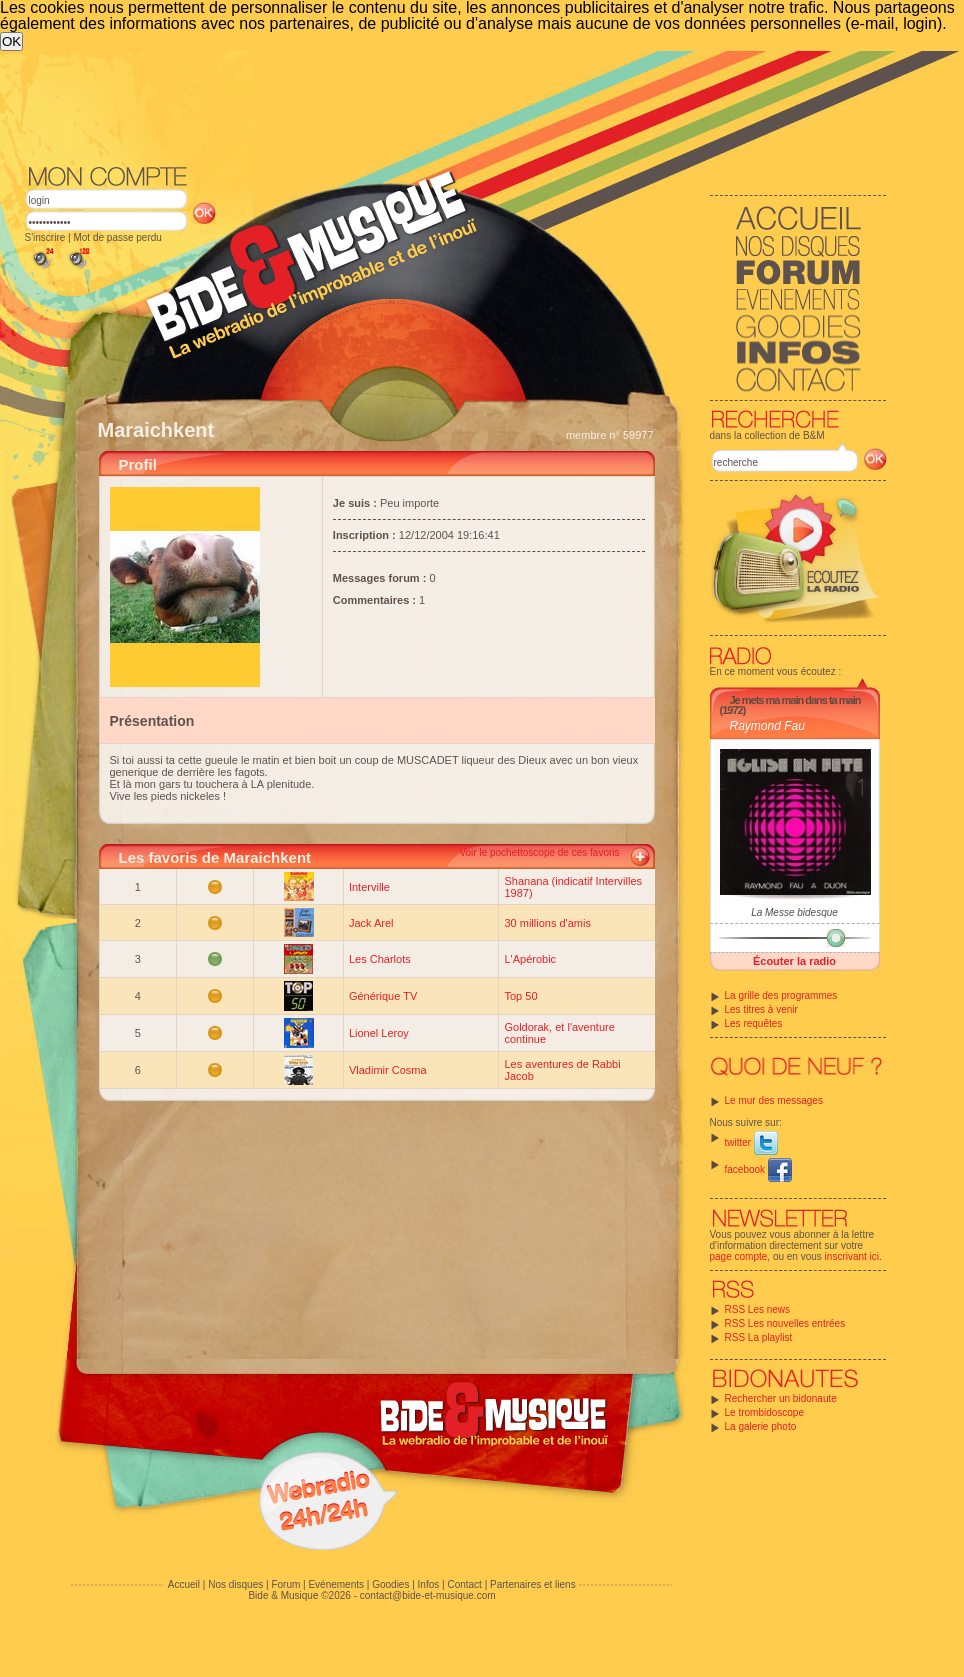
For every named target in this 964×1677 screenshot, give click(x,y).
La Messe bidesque (794, 912)
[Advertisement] (363, 201)
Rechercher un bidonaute (781, 1398)
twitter (751, 1142)
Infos (429, 1584)
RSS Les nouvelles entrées (785, 1323)
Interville (369, 887)
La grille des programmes (781, 995)
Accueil (184, 1584)
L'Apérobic (530, 959)
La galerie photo (761, 1426)
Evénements (336, 1584)
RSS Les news (758, 1309)
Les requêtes (754, 1023)
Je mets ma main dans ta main (795, 700)
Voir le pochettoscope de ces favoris (539, 852)
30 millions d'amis (547, 923)
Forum (285, 1584)
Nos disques (235, 1584)
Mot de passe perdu (117, 237)
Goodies (390, 1584)
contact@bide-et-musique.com (428, 1595)
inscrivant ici (852, 1256)
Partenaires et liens (533, 1584)
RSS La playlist (759, 1337)
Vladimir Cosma (388, 1070)
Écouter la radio (794, 961)
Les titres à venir (761, 1009)
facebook (758, 1169)
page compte (739, 1256)
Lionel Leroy (379, 1033)
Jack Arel (371, 923)
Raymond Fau (767, 726)
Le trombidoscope (765, 1412)
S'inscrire (45, 237)
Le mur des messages (774, 1100)
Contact (464, 1584)
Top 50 (520, 996)
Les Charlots (380, 959)
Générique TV (383, 996)
